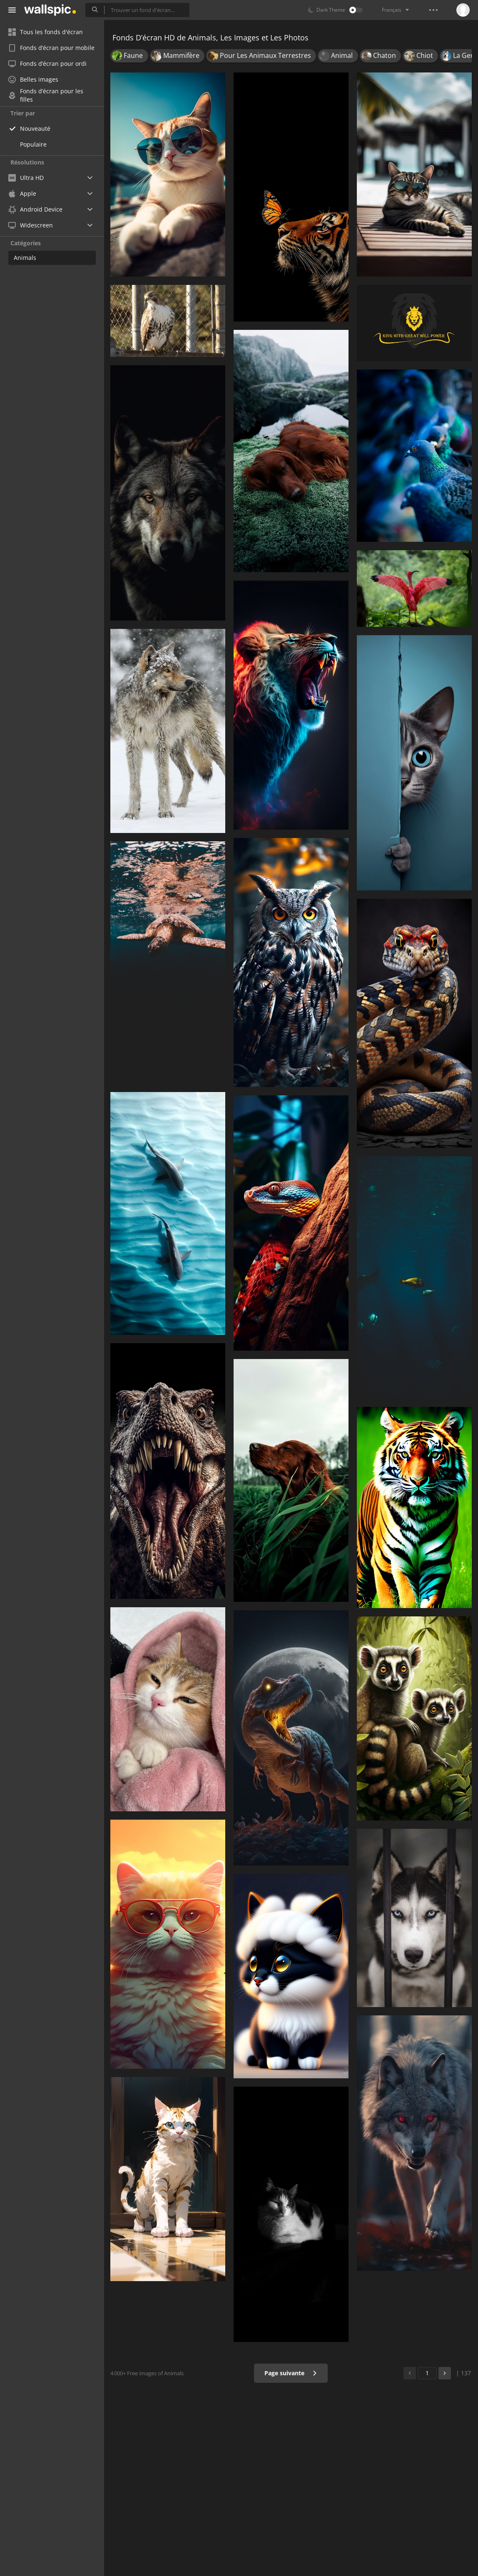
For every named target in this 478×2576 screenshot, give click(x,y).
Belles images (33, 79)
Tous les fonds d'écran (45, 32)
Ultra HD (26, 178)
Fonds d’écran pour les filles (45, 95)
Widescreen (30, 225)
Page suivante (290, 2373)
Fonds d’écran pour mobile (51, 48)
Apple (22, 193)
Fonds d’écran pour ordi (47, 63)
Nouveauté (35, 128)
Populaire (33, 144)
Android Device (35, 209)
